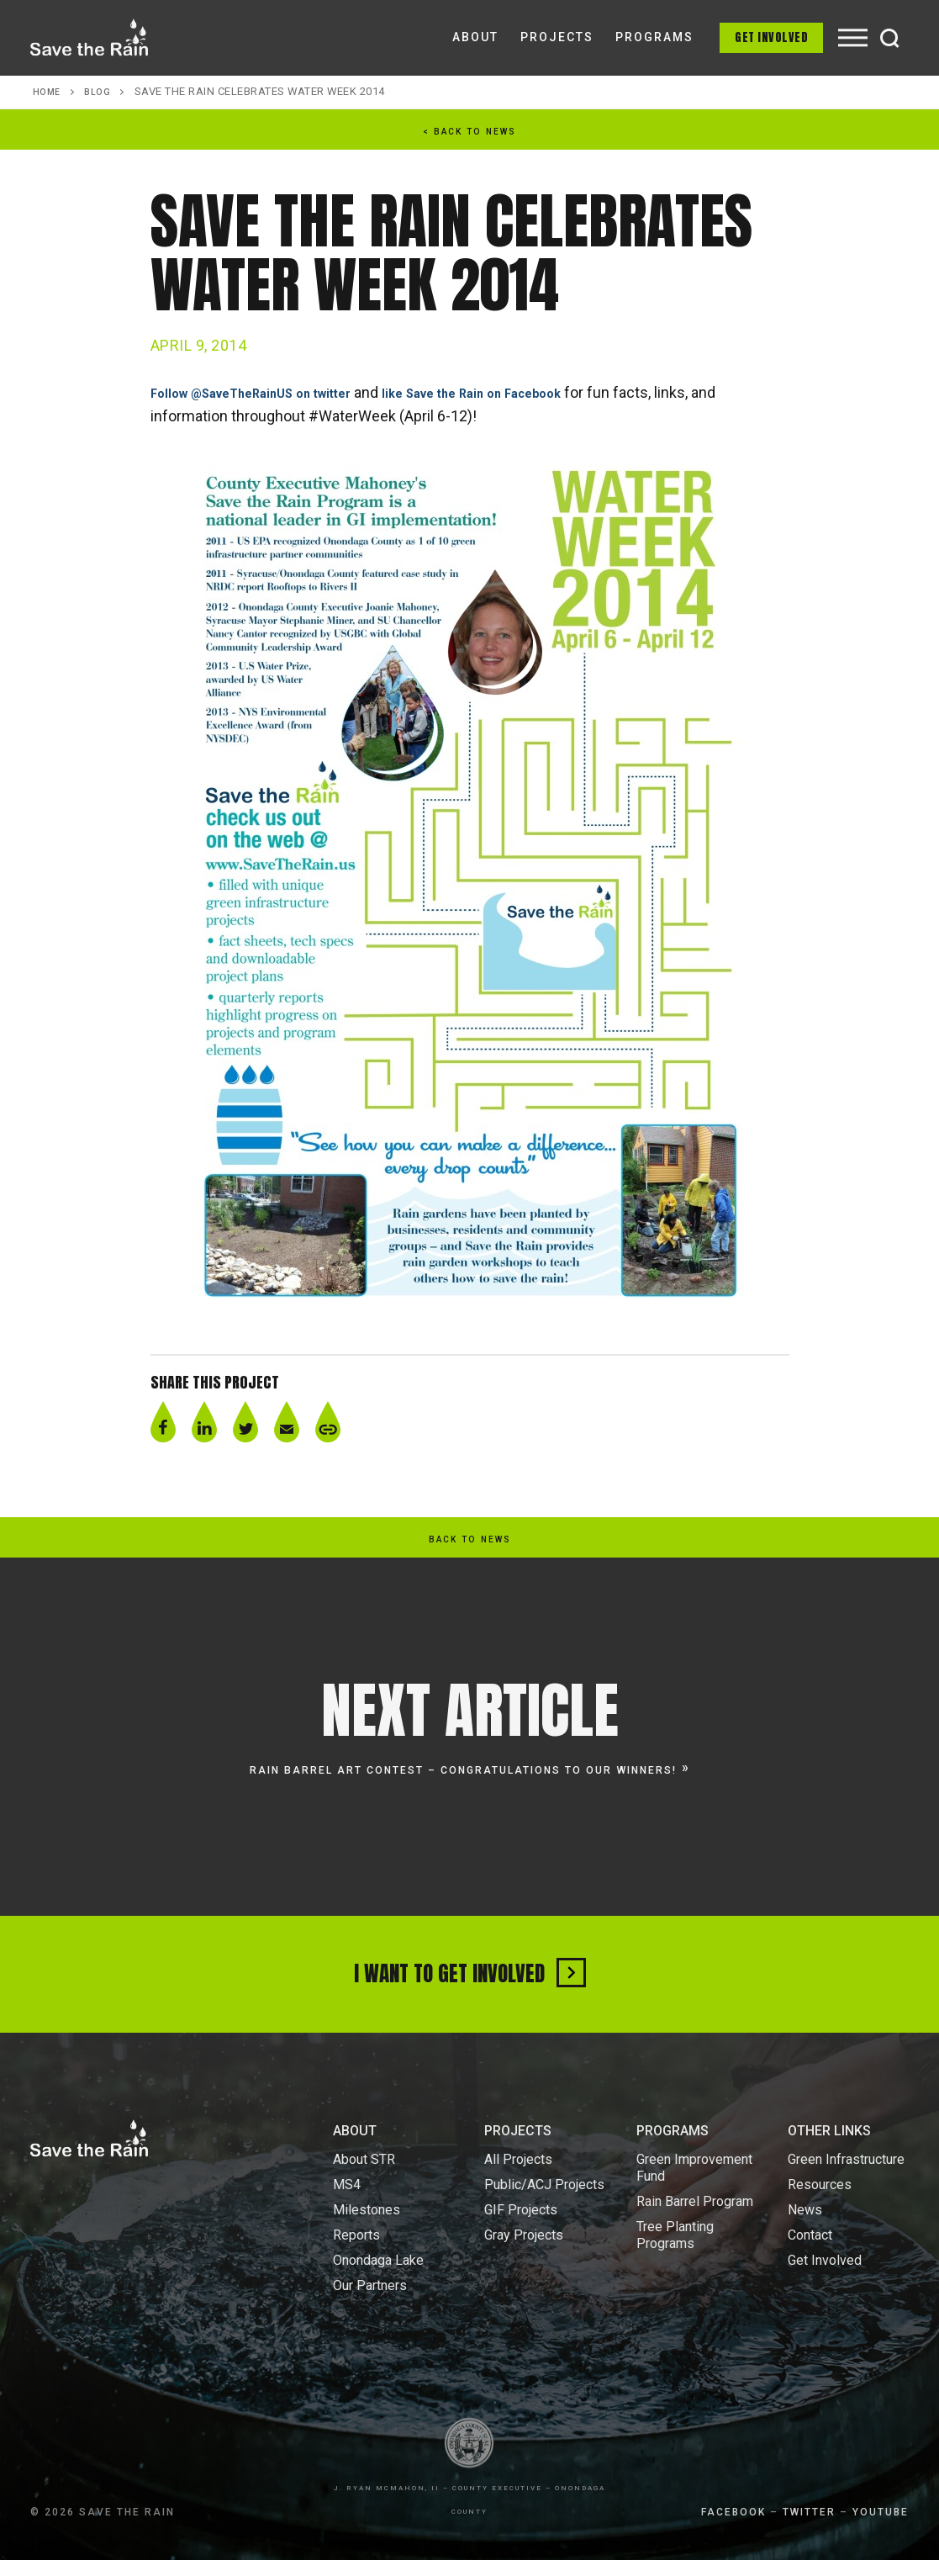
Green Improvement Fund (694, 2183)
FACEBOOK (733, 2528)
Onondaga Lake (378, 2276)
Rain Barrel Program (694, 2217)
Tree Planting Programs (675, 2251)
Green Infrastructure (846, 2175)
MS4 (347, 2200)
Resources (820, 2200)
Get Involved (771, 37)
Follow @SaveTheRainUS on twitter (274, 392)
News (805, 2226)
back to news (470, 1539)
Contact (810, 2251)
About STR (364, 2175)
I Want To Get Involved (469, 1981)
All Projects (518, 2175)
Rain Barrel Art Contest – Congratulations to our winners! (463, 1769)
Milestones (366, 2226)
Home (49, 91)
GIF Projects (520, 2226)
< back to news (470, 131)
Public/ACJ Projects (544, 2200)
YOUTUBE (880, 2528)
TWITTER (809, 2528)
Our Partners (370, 2301)
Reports (356, 2251)
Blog (103, 91)
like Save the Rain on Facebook (537, 392)
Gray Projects (523, 2251)
